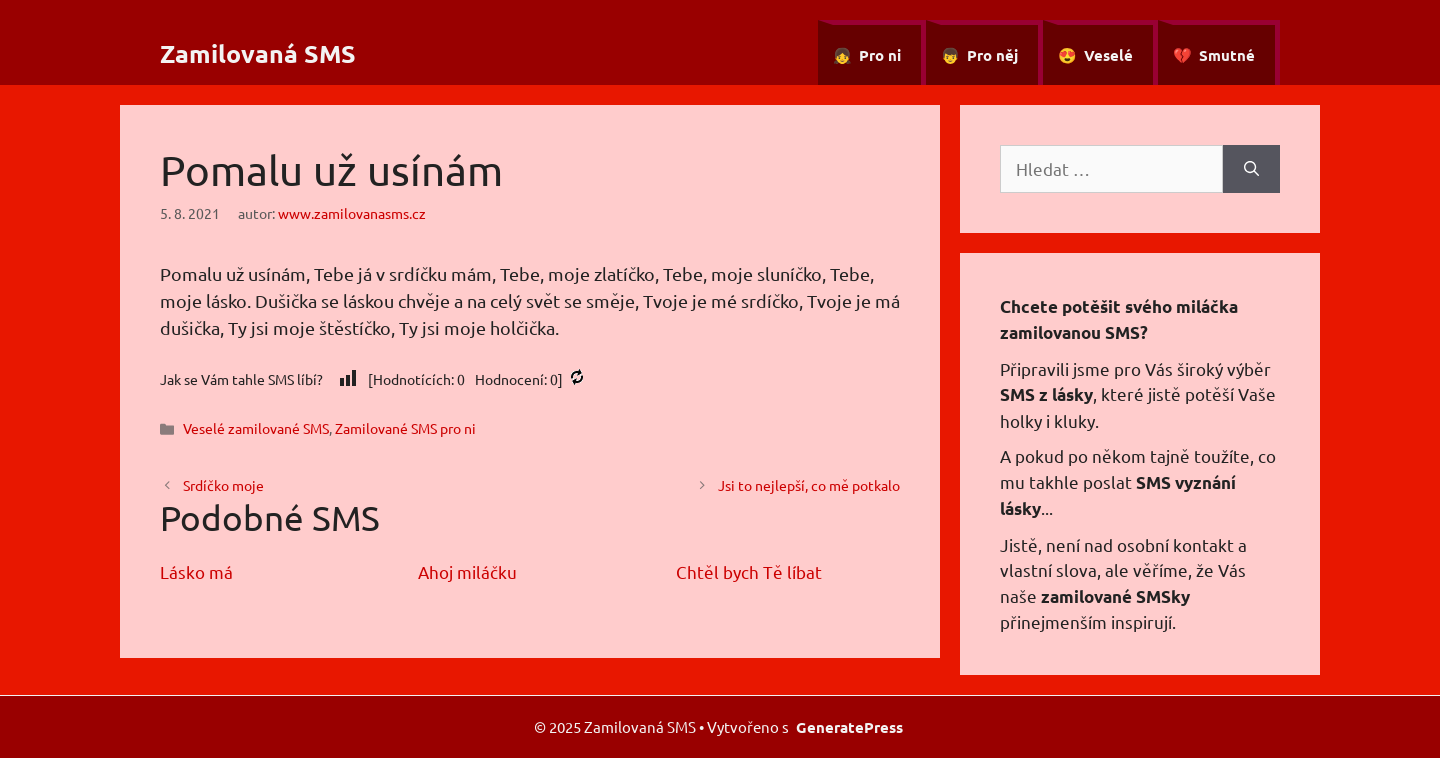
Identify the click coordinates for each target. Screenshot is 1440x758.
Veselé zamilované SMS (256, 428)
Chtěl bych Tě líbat (749, 571)
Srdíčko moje (223, 485)
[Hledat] (1251, 169)
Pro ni (880, 55)
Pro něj (992, 55)
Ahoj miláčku (467, 571)
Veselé (1108, 55)
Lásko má (196, 571)
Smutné (1227, 55)
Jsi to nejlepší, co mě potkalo (809, 485)
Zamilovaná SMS (258, 53)
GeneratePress (849, 727)
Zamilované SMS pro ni (405, 428)
